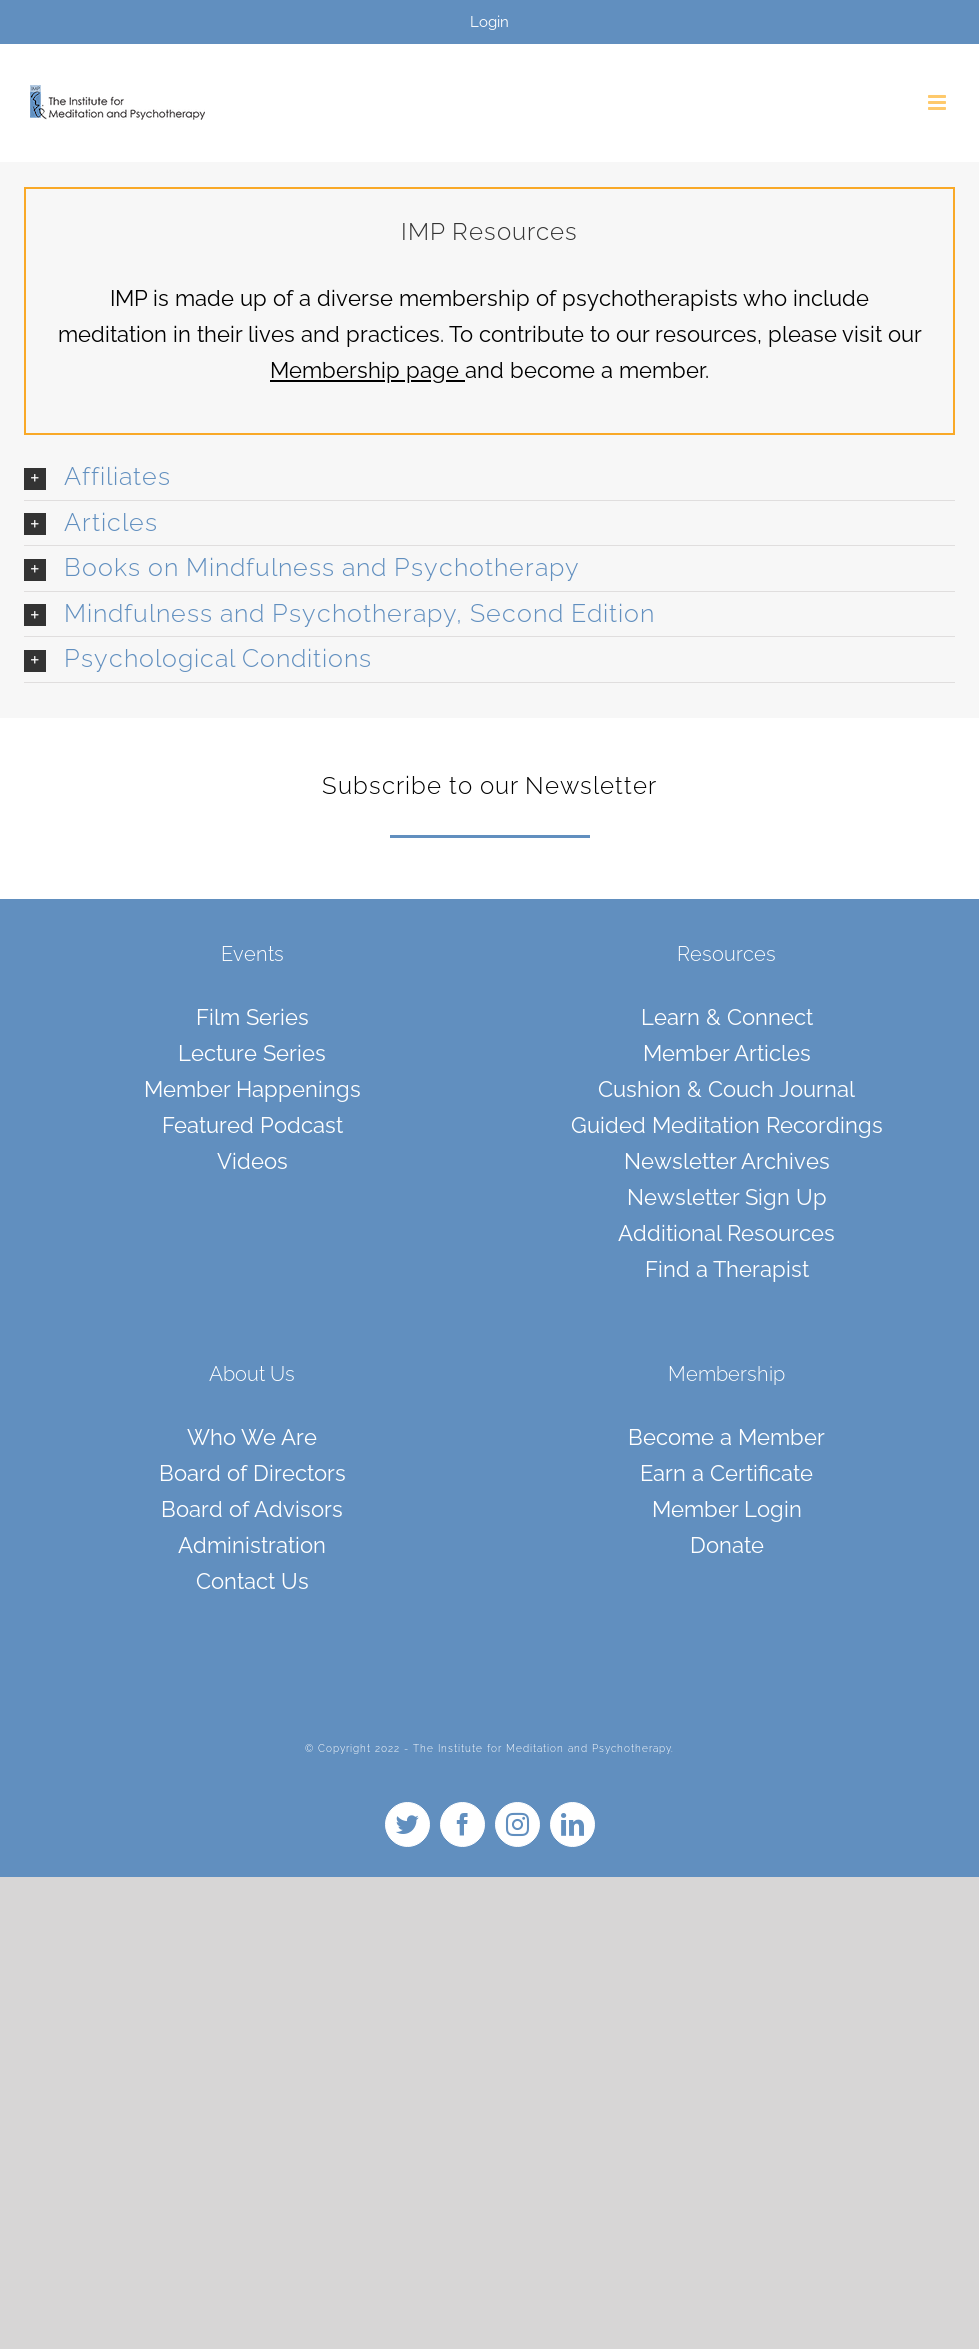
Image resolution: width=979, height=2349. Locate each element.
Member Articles (727, 1053)
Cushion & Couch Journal (726, 1089)
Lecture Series (252, 1053)
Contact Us (252, 1581)
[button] (489, 477)
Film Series (252, 1017)
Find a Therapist (727, 1269)
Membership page (364, 370)
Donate (727, 1545)
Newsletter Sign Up (727, 1197)
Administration (252, 1545)
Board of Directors (252, 1473)
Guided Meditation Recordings (727, 1125)
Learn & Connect (727, 1017)
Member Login (727, 1509)
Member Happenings (252, 1089)
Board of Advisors (252, 1509)
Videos (252, 1161)
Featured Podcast (252, 1125)
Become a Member (726, 1437)
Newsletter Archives (727, 1161)
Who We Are (252, 1437)
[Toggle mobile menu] (938, 102)
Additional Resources (726, 1233)
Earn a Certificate (726, 1473)
